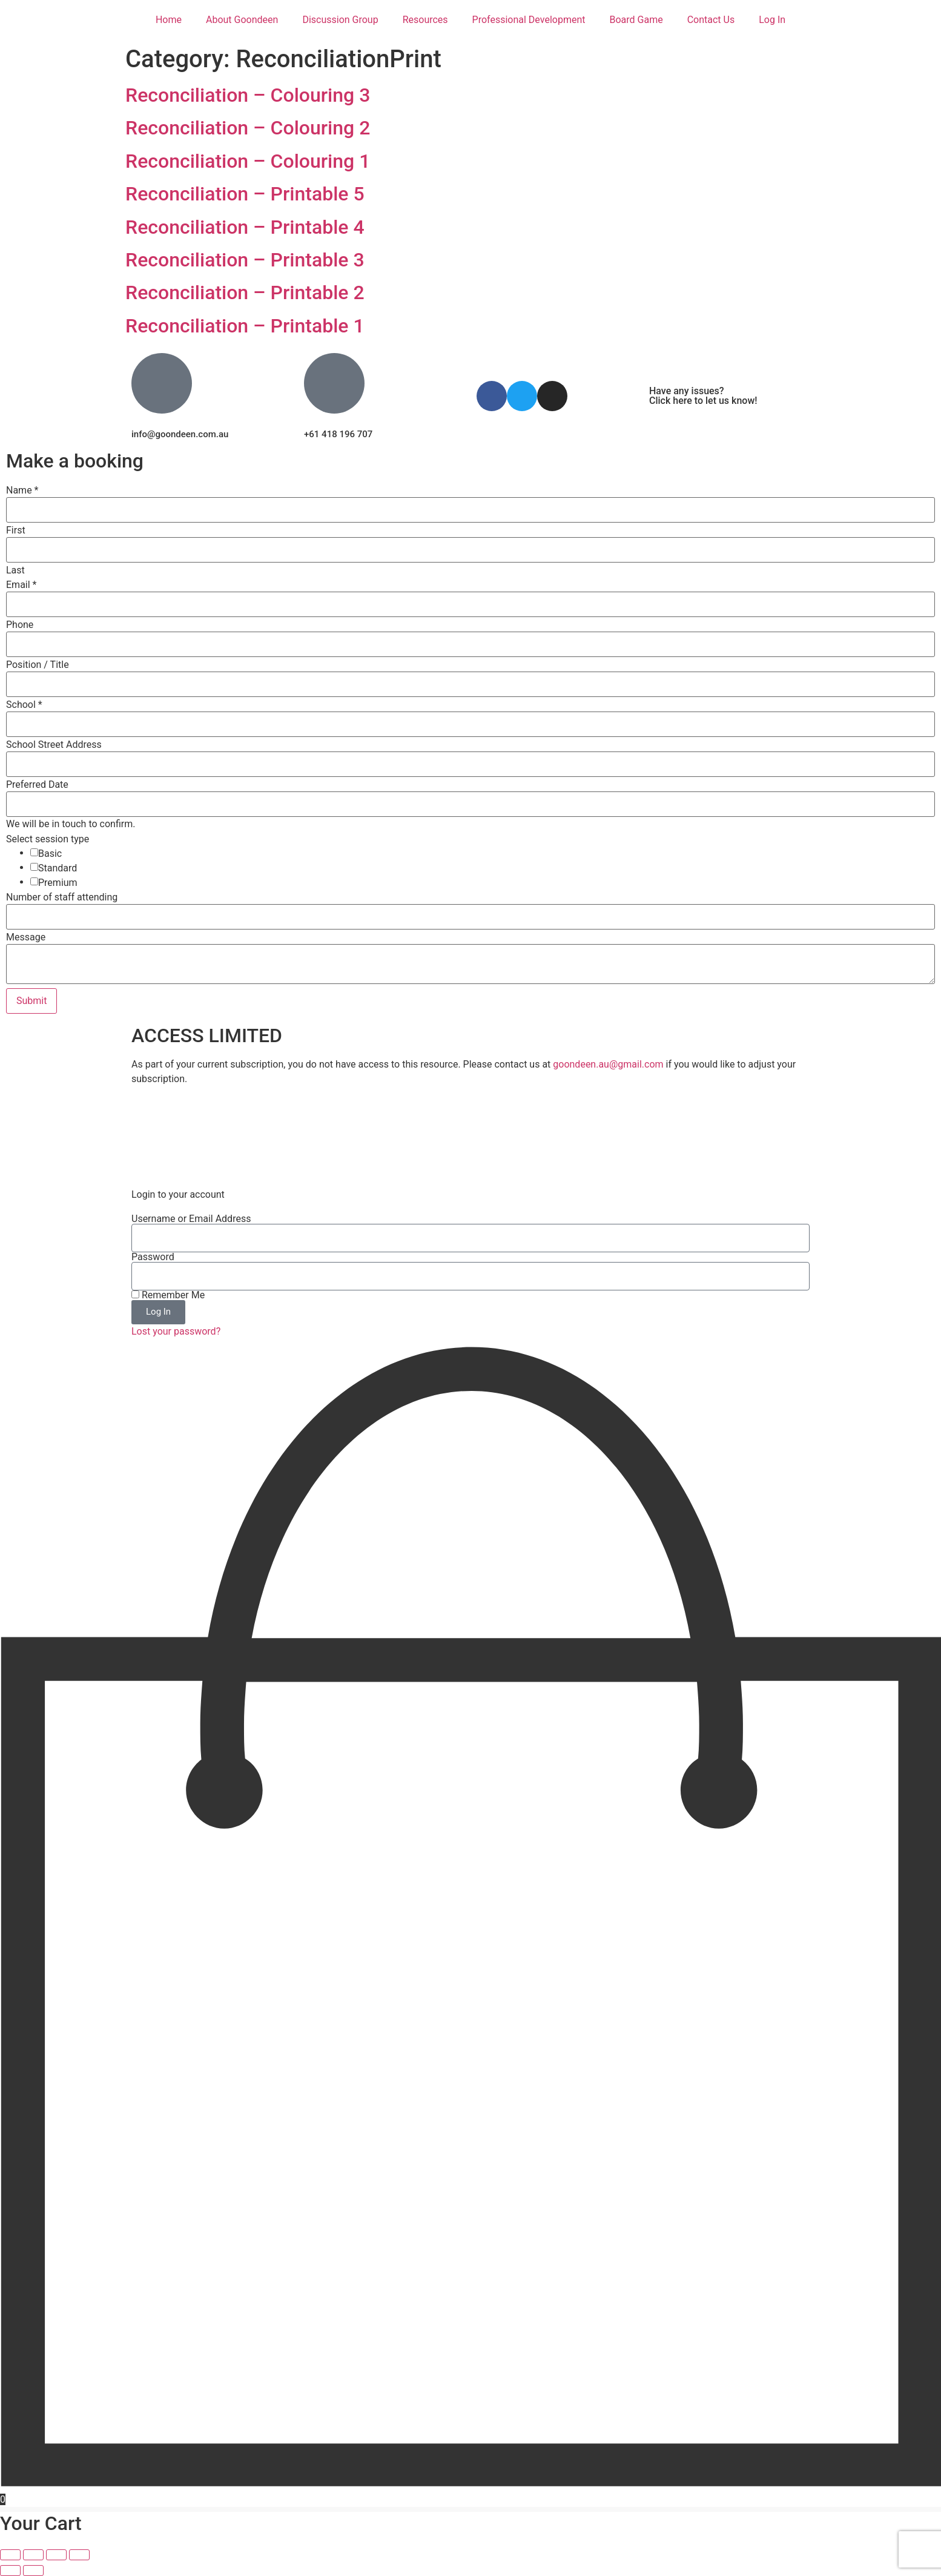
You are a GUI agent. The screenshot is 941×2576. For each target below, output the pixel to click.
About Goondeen (242, 19)
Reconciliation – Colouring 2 (247, 127)
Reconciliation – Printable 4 (245, 227)
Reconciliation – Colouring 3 (247, 95)
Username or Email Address (191, 1219)
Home (169, 19)
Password (152, 1257)
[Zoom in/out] (10, 2554)
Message (25, 937)
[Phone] (470, 644)
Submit (31, 1000)
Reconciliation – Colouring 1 (247, 161)
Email (21, 585)
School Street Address (54, 745)
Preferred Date (37, 785)
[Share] (56, 2554)
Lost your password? (175, 1331)
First (15, 530)
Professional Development (529, 19)
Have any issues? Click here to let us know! (703, 395)
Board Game (635, 19)
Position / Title (37, 665)
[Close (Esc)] (79, 2554)
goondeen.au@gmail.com (608, 1064)
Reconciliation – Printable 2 (245, 292)
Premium (58, 883)
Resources (425, 19)
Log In (772, 19)
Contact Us (711, 19)
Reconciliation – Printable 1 (245, 325)
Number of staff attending (61, 897)
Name (22, 490)
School (24, 705)
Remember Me (168, 1295)
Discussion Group (340, 19)
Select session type (47, 839)
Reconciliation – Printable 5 (245, 193)
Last (15, 570)
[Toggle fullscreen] (33, 2554)
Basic (50, 854)
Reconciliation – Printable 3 (245, 259)
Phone (19, 625)
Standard (57, 868)
